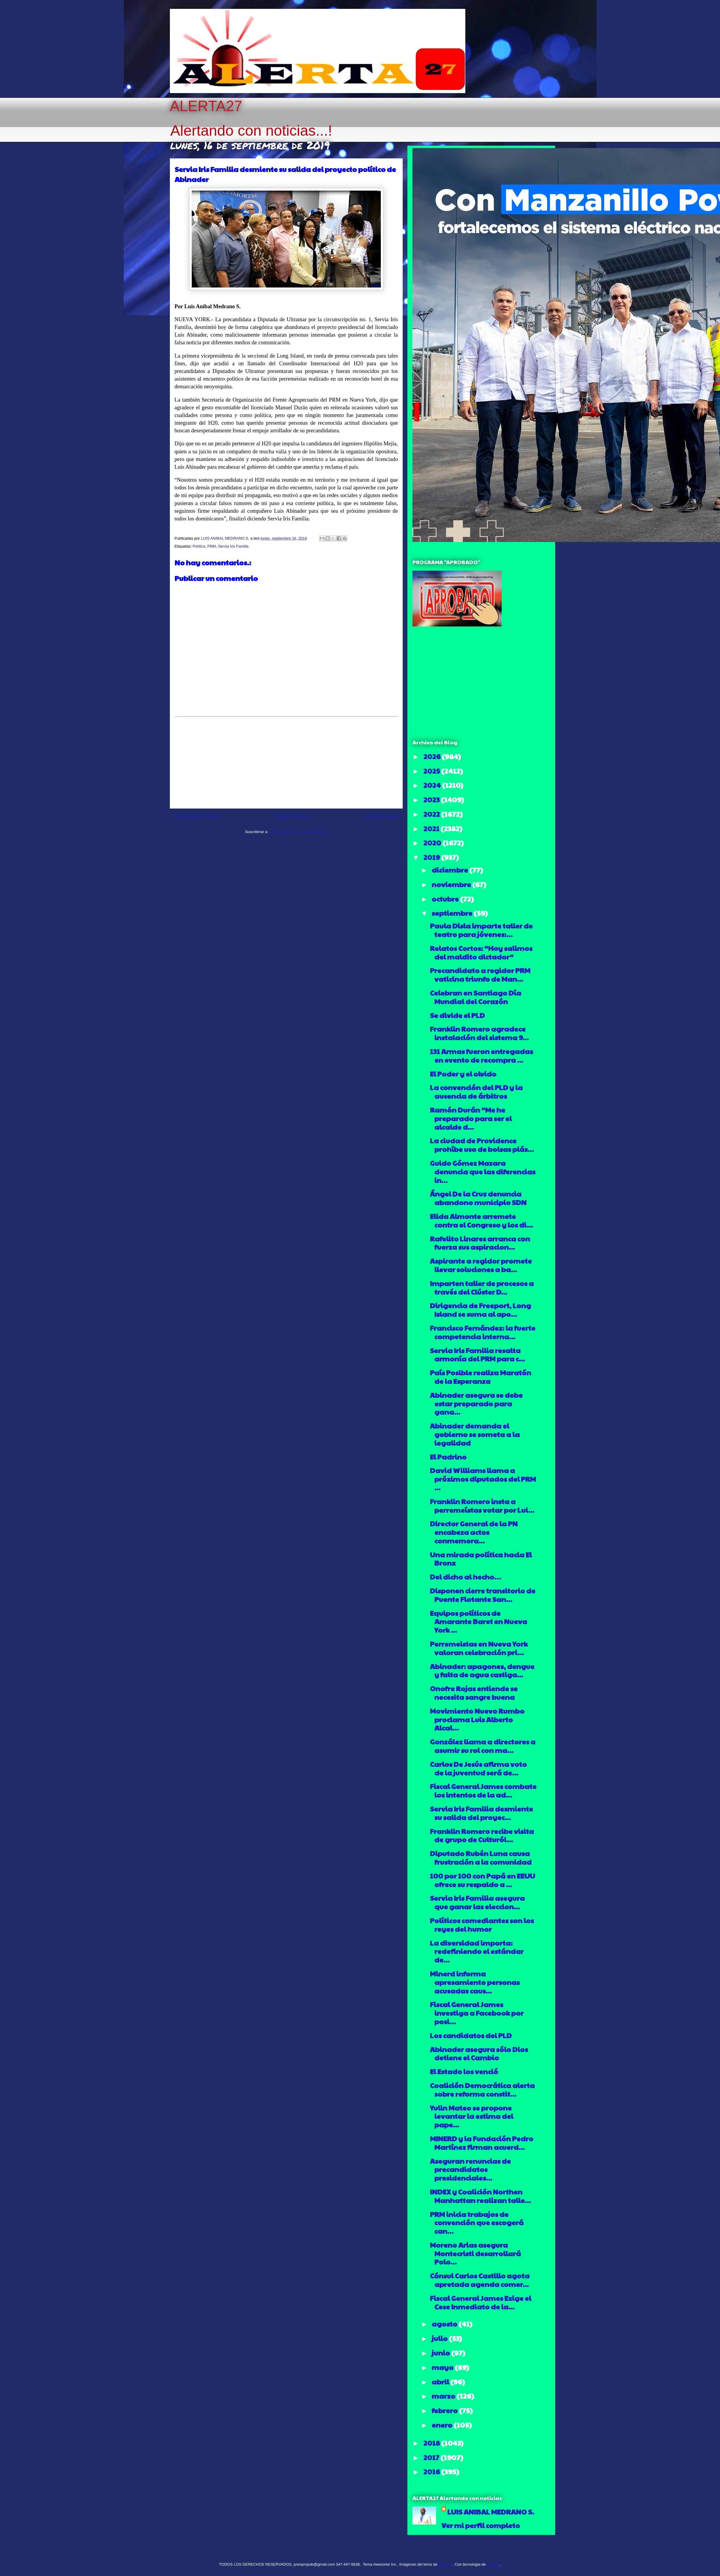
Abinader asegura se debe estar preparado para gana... (476, 1403)
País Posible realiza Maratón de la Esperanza (480, 1376)
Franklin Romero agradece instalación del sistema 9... (479, 1033)
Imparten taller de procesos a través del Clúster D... (482, 1287)
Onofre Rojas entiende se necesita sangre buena (474, 1692)
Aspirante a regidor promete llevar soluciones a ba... (481, 1265)
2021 (432, 828)
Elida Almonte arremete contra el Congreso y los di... (481, 1220)
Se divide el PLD (457, 1015)
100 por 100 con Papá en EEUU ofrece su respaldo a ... (482, 1880)
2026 (432, 756)
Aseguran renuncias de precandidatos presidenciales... (470, 2169)
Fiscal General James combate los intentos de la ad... (483, 1790)
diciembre (450, 870)
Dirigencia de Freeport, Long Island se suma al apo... (480, 1309)
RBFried (445, 2564)
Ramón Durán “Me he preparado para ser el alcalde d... (471, 1118)
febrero (445, 2410)
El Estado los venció (464, 2071)
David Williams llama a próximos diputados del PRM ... (483, 1478)
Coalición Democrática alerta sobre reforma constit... (482, 2089)
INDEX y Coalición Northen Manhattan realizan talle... (480, 2196)
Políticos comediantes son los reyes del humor (482, 1924)
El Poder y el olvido (463, 1074)
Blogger (493, 2564)
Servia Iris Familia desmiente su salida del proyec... (481, 1813)
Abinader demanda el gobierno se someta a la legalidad (475, 1434)
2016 (432, 2471)
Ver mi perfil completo (480, 2525)
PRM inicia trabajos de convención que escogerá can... (477, 2222)
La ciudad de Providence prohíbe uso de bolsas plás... (482, 1144)
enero (443, 2425)
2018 (432, 2443)
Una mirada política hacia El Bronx (481, 1558)
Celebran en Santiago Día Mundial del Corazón (475, 997)
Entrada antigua (381, 816)
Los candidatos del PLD (471, 2035)
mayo (443, 2367)
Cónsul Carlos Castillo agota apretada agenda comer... (479, 2279)
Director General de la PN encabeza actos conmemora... (474, 1532)
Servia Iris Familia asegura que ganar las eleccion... (477, 1902)
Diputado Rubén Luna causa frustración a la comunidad (481, 1857)
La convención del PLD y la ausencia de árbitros (476, 1091)
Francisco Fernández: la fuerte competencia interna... (482, 1332)
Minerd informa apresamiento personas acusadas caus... (475, 1982)
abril (441, 2382)
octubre (446, 899)
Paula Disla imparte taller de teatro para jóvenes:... (481, 930)
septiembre (453, 913)
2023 (432, 799)
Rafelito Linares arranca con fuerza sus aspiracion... (480, 1242)
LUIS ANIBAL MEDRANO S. (490, 2512)
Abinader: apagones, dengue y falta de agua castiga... (482, 1670)
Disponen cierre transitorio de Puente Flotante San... (482, 1594)
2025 (432, 771)
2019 (432, 857)
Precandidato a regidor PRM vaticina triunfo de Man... (480, 974)
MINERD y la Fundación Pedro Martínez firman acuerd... (481, 2142)
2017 (432, 2457)
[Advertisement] (286, 762)
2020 (432, 842)
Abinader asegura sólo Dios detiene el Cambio (479, 2053)
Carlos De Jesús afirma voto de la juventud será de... (478, 1768)
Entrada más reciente (196, 816)
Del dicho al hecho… (465, 1577)
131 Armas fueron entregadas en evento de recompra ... (481, 1055)
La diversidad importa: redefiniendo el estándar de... (477, 1951)
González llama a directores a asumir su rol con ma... (482, 1745)
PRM (211, 546)
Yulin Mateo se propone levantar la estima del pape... (471, 2116)
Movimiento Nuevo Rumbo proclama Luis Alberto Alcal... (477, 1719)
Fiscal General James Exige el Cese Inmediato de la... (480, 2302)
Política (199, 546)
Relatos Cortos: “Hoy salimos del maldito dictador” (481, 952)
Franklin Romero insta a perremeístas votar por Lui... (482, 1505)
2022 (432, 814)
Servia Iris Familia (233, 546)
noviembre (452, 884)
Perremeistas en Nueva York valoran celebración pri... (479, 1648)
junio (441, 2353)
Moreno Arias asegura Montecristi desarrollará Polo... (475, 2253)
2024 (432, 785)
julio (440, 2338)
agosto (445, 2324)
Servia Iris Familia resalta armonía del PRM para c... (477, 1354)
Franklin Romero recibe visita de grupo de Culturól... (482, 1835)
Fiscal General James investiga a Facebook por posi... (477, 2012)
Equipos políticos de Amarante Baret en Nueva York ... (478, 1621)
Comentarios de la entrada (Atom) (298, 832)
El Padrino (448, 1457)
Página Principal (291, 816)
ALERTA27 (206, 106)
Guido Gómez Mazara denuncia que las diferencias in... (482, 1171)
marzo (444, 2396)
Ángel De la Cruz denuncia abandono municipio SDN (478, 1198)
